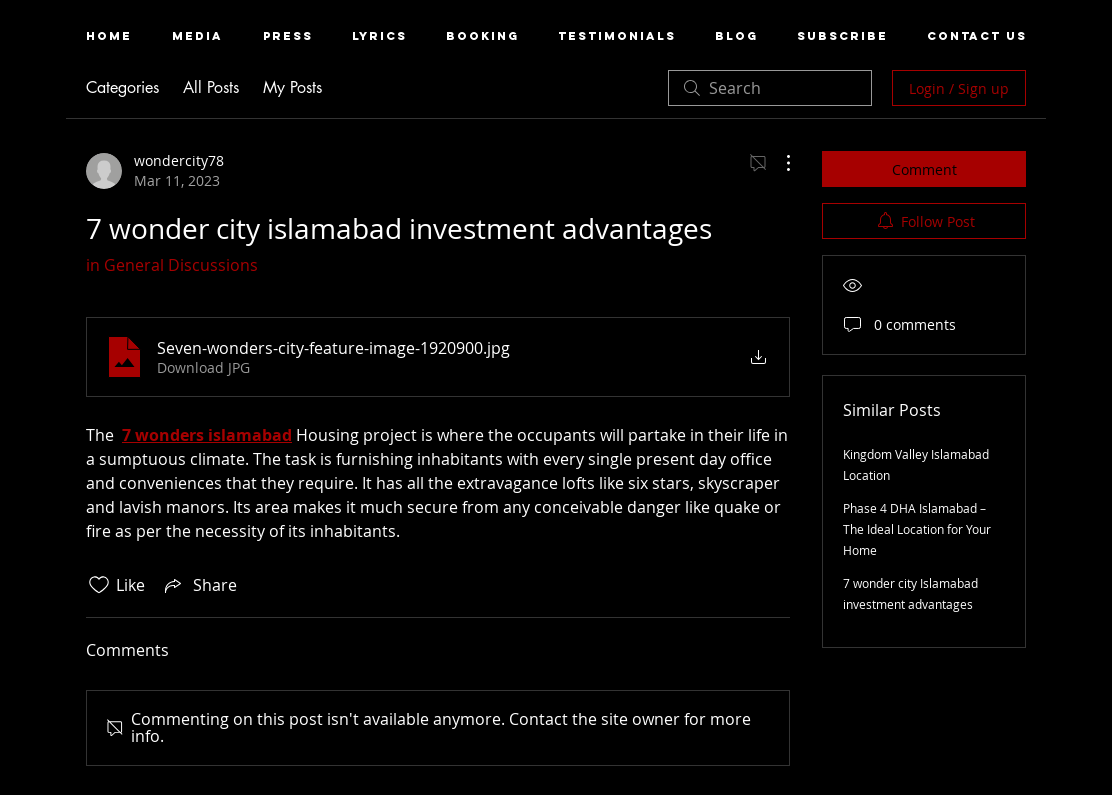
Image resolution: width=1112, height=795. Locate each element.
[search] (770, 88)
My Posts (292, 87)
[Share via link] (199, 585)
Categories (122, 87)
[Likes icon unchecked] (99, 585)
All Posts (211, 87)
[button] (197, 36)
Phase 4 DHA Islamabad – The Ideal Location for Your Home (917, 529)
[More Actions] (778, 163)
